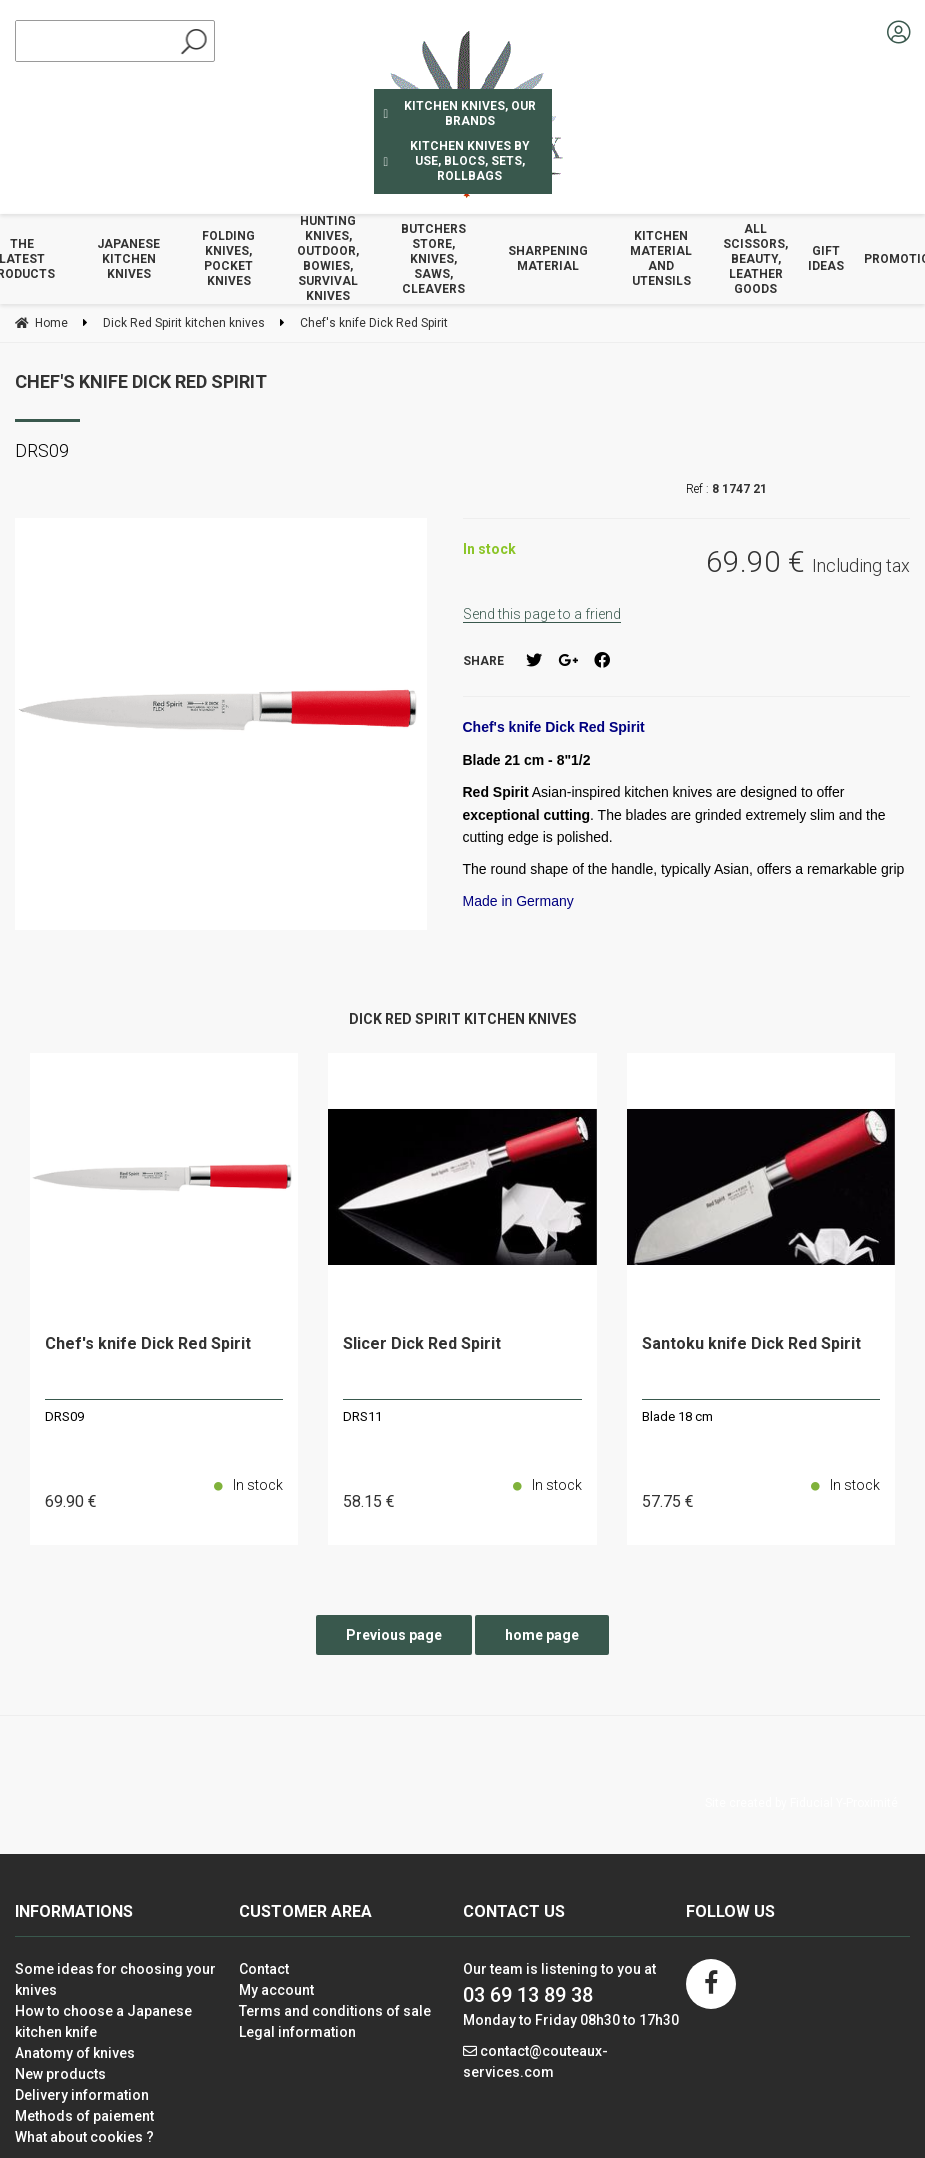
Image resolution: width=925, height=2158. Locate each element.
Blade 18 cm (677, 1416)
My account (276, 1990)
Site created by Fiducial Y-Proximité (801, 1803)
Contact (264, 1969)
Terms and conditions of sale (335, 2011)
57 (668, 1501)
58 (369, 1501)
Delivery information (82, 2095)
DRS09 (64, 1416)
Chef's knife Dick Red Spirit (141, 381)
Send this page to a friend (542, 614)
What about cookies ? (84, 2137)
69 (71, 1501)
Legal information (297, 2032)
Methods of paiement (84, 2116)
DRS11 (362, 1416)
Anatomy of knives (75, 2053)
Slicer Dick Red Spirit (422, 1344)
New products (60, 2074)
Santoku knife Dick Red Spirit (751, 1344)
